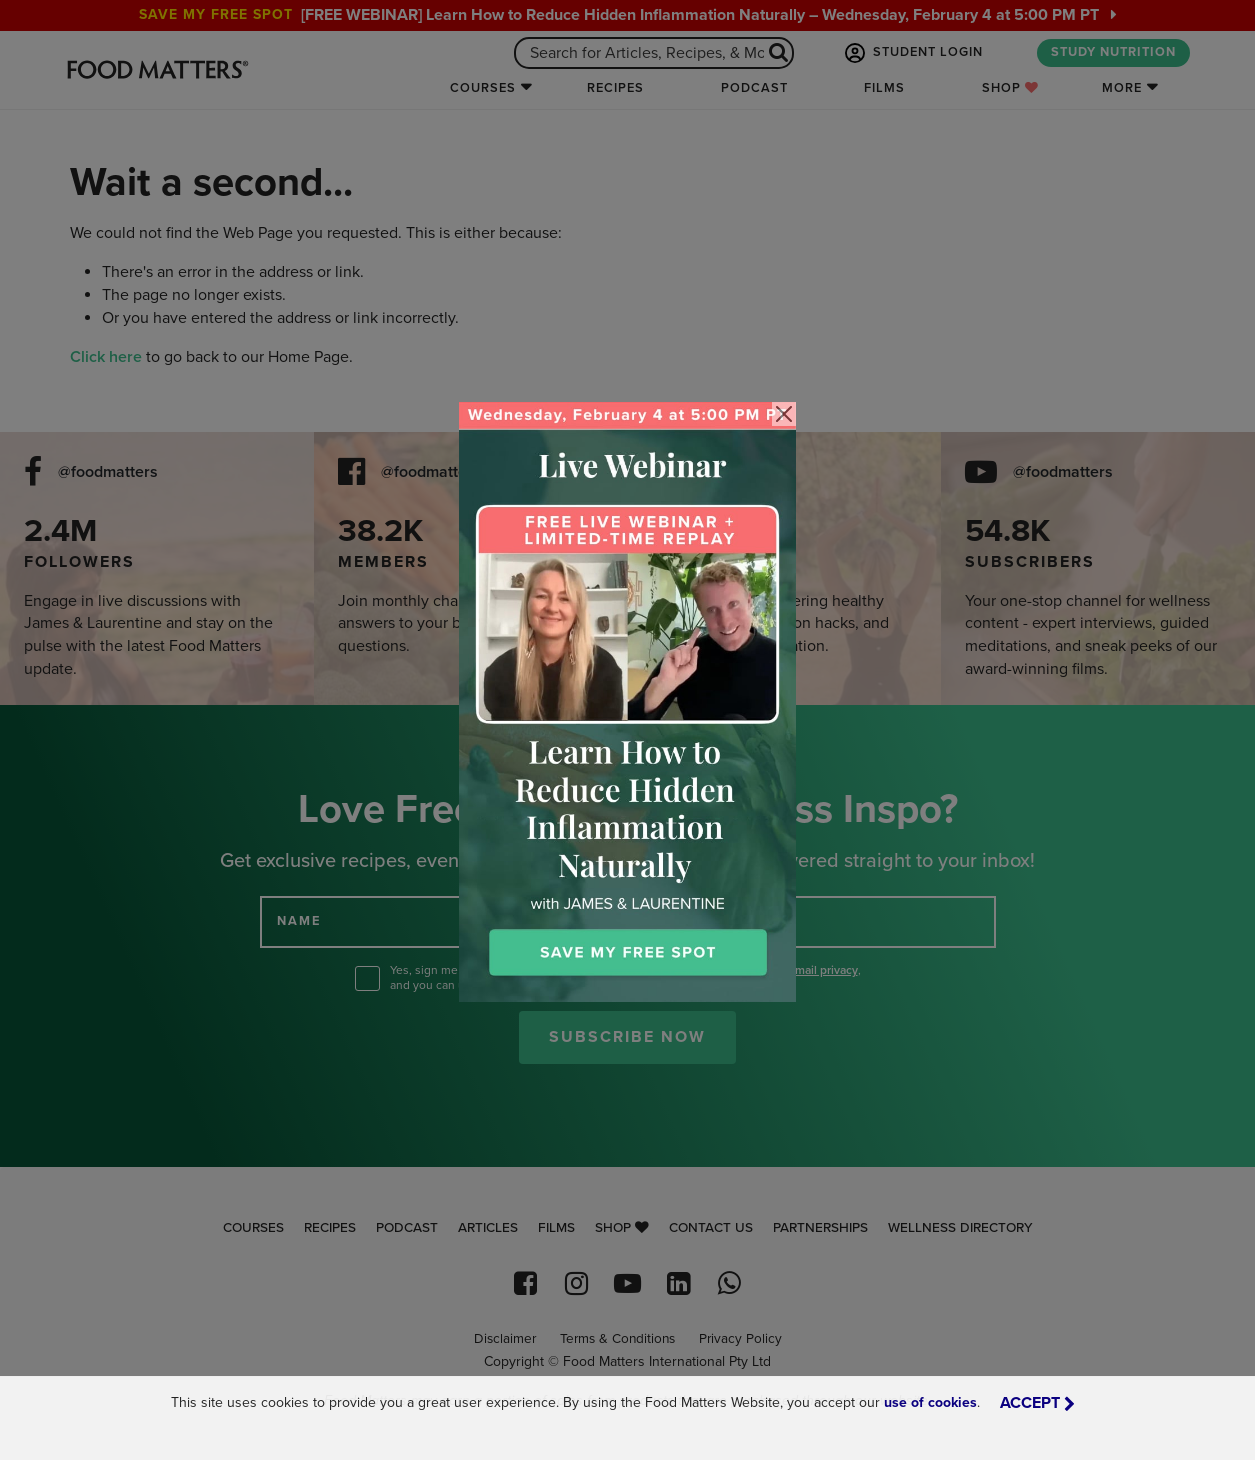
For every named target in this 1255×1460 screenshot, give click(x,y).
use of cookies (930, 1402)
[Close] (784, 414)
